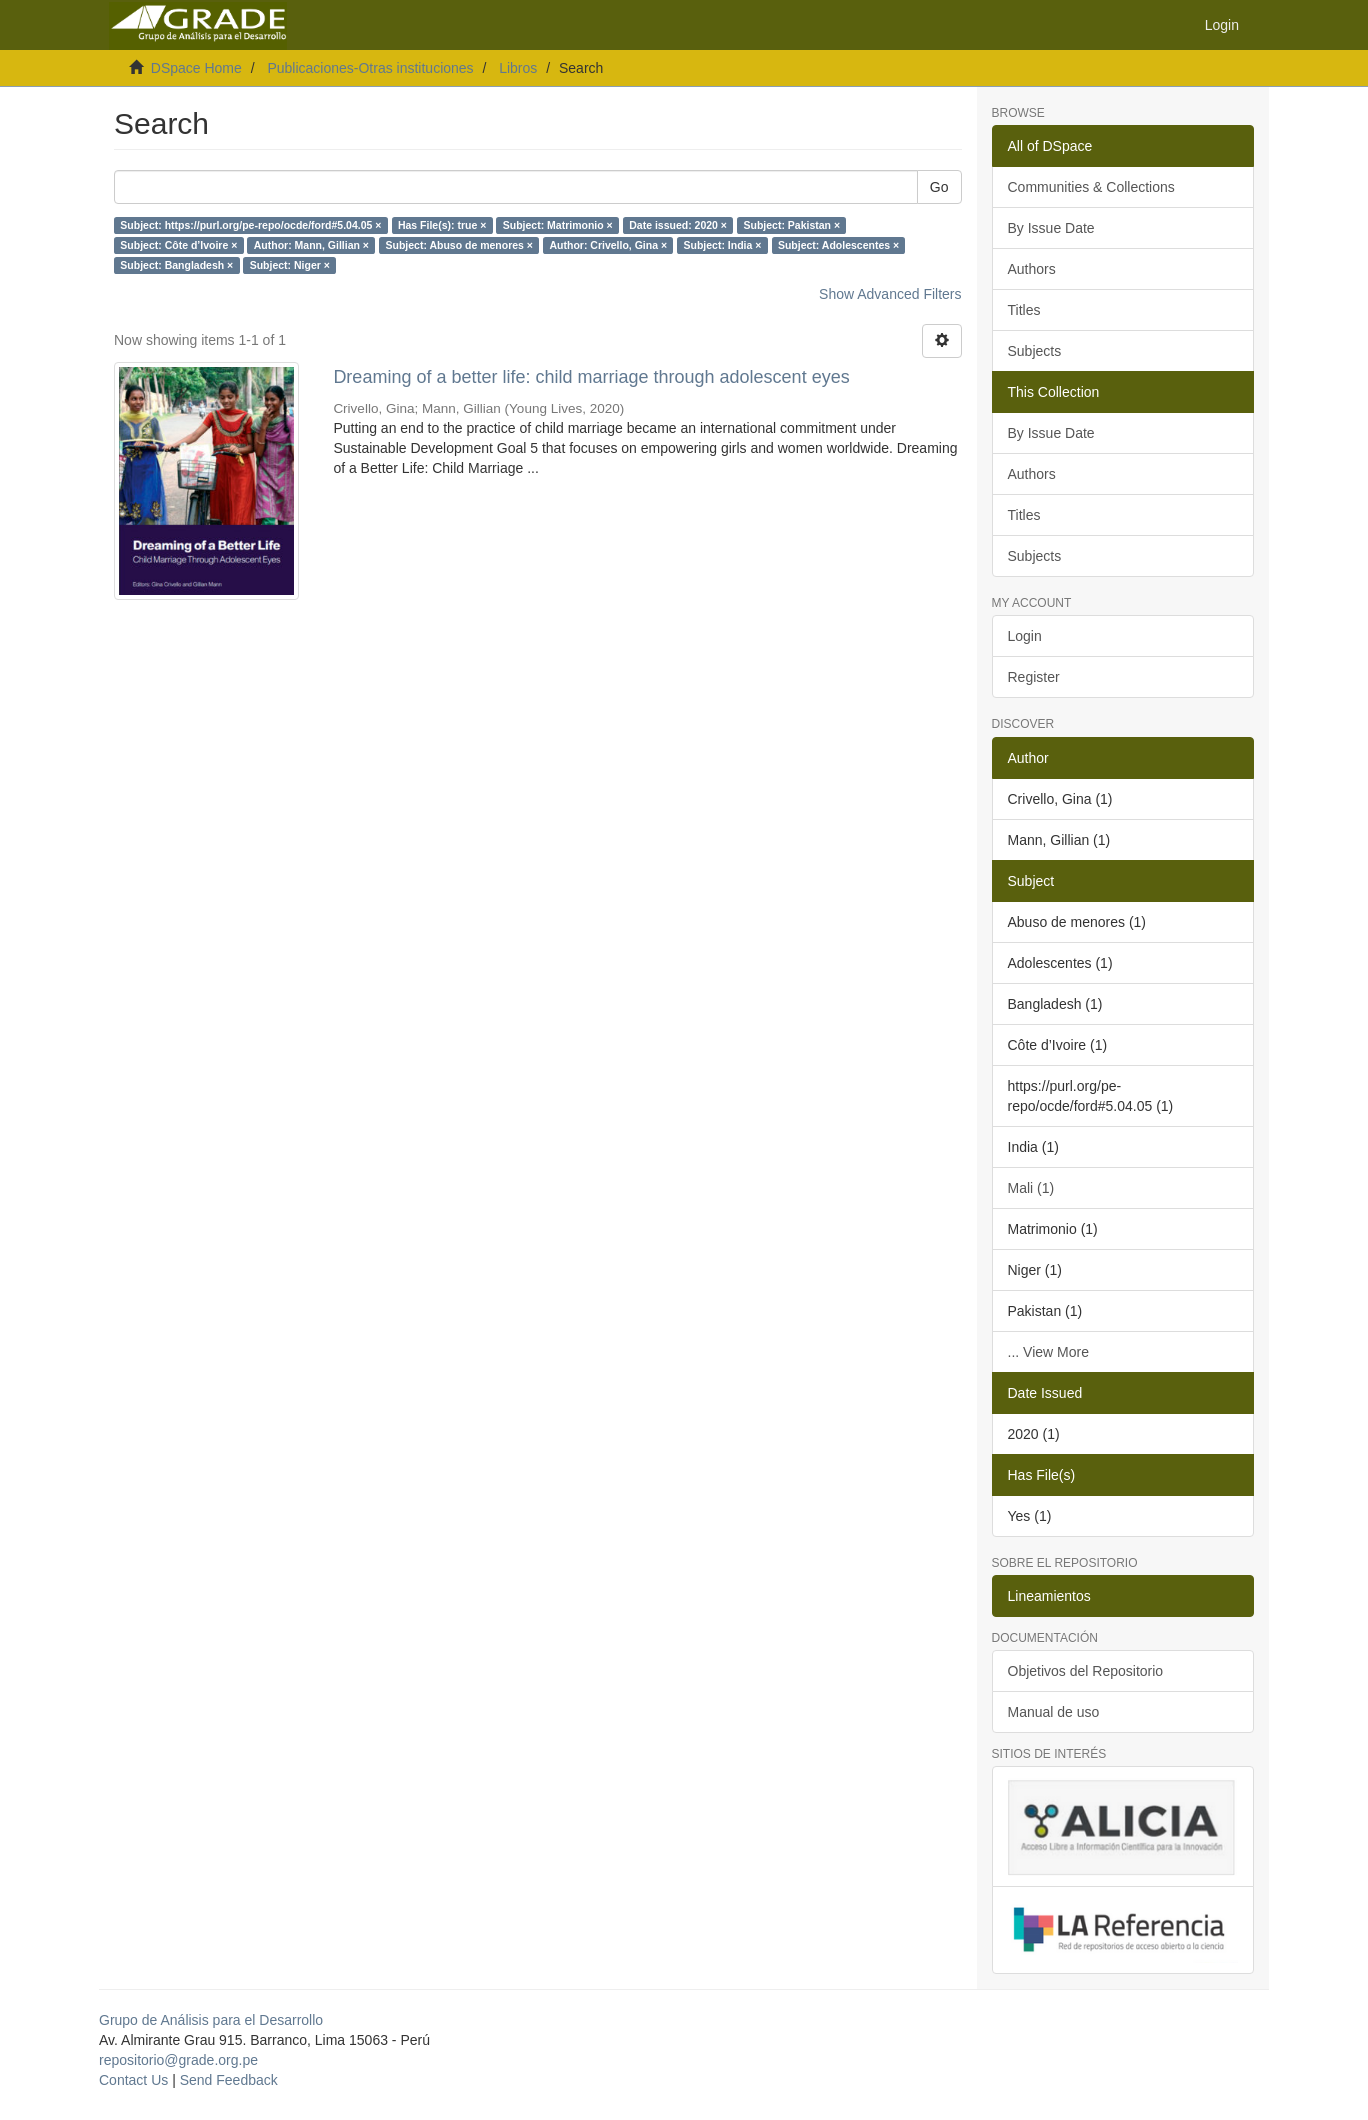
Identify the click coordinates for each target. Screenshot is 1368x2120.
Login (1025, 636)
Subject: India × (723, 245)
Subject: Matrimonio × (558, 225)
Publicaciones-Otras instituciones (370, 68)
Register (1034, 677)
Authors (1032, 269)
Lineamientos (1049, 1596)
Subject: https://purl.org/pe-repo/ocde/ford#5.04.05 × (250, 225)
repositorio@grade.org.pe (178, 2060)
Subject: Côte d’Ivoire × (178, 245)
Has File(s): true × (442, 225)
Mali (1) (1031, 1188)
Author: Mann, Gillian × (311, 245)
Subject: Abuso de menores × (459, 245)
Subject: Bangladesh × (176, 265)
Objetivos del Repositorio (1086, 1671)
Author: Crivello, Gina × (608, 245)
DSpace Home (196, 68)
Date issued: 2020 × (678, 225)
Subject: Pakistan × (791, 225)
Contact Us (133, 2080)
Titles (1024, 310)
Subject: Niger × (290, 265)
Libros (518, 68)
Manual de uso (1054, 1712)
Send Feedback (229, 2080)
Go (939, 187)
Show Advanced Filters (890, 294)
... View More (1048, 1352)
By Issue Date (1051, 228)
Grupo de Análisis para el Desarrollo (211, 2020)
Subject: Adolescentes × (838, 245)
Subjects (1035, 351)
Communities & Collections (1091, 187)
